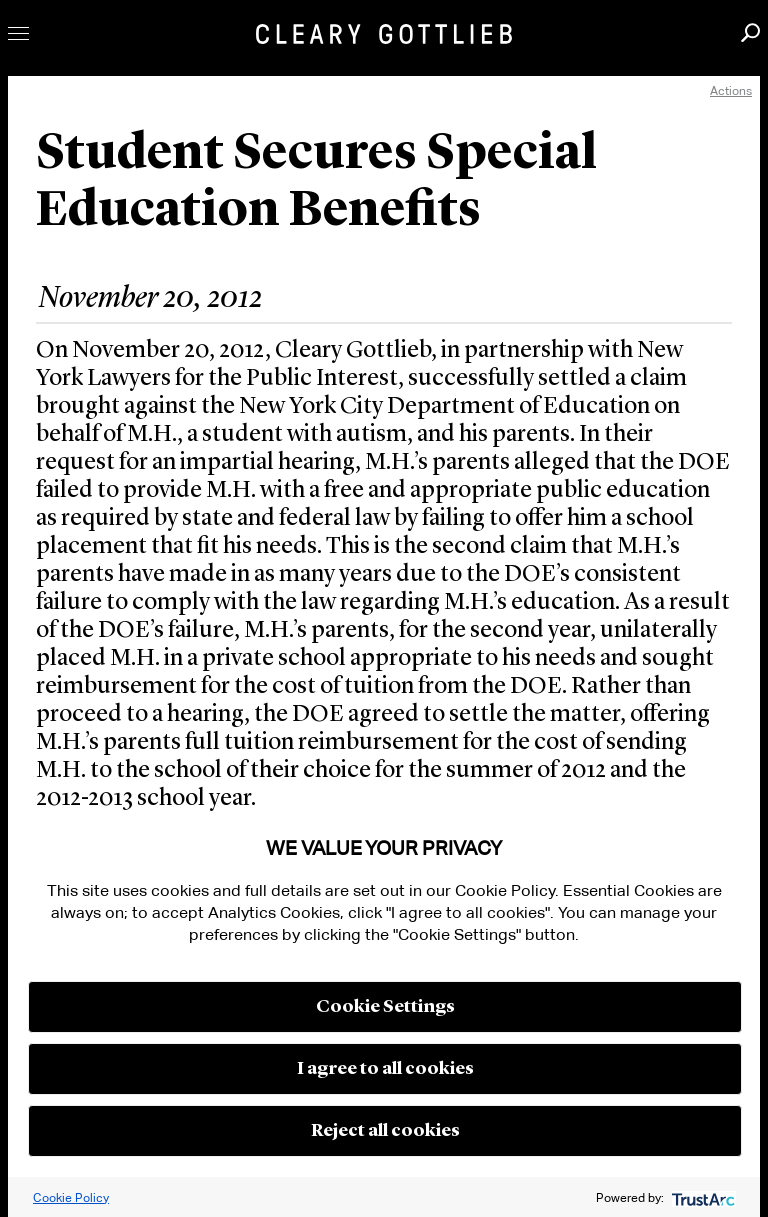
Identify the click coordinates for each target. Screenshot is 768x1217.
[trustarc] (701, 1197)
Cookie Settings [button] (385, 1007)
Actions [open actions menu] (731, 90)
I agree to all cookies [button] (385, 1069)
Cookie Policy (71, 1197)
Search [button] (750, 32)
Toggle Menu (18, 33)
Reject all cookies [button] (385, 1131)
